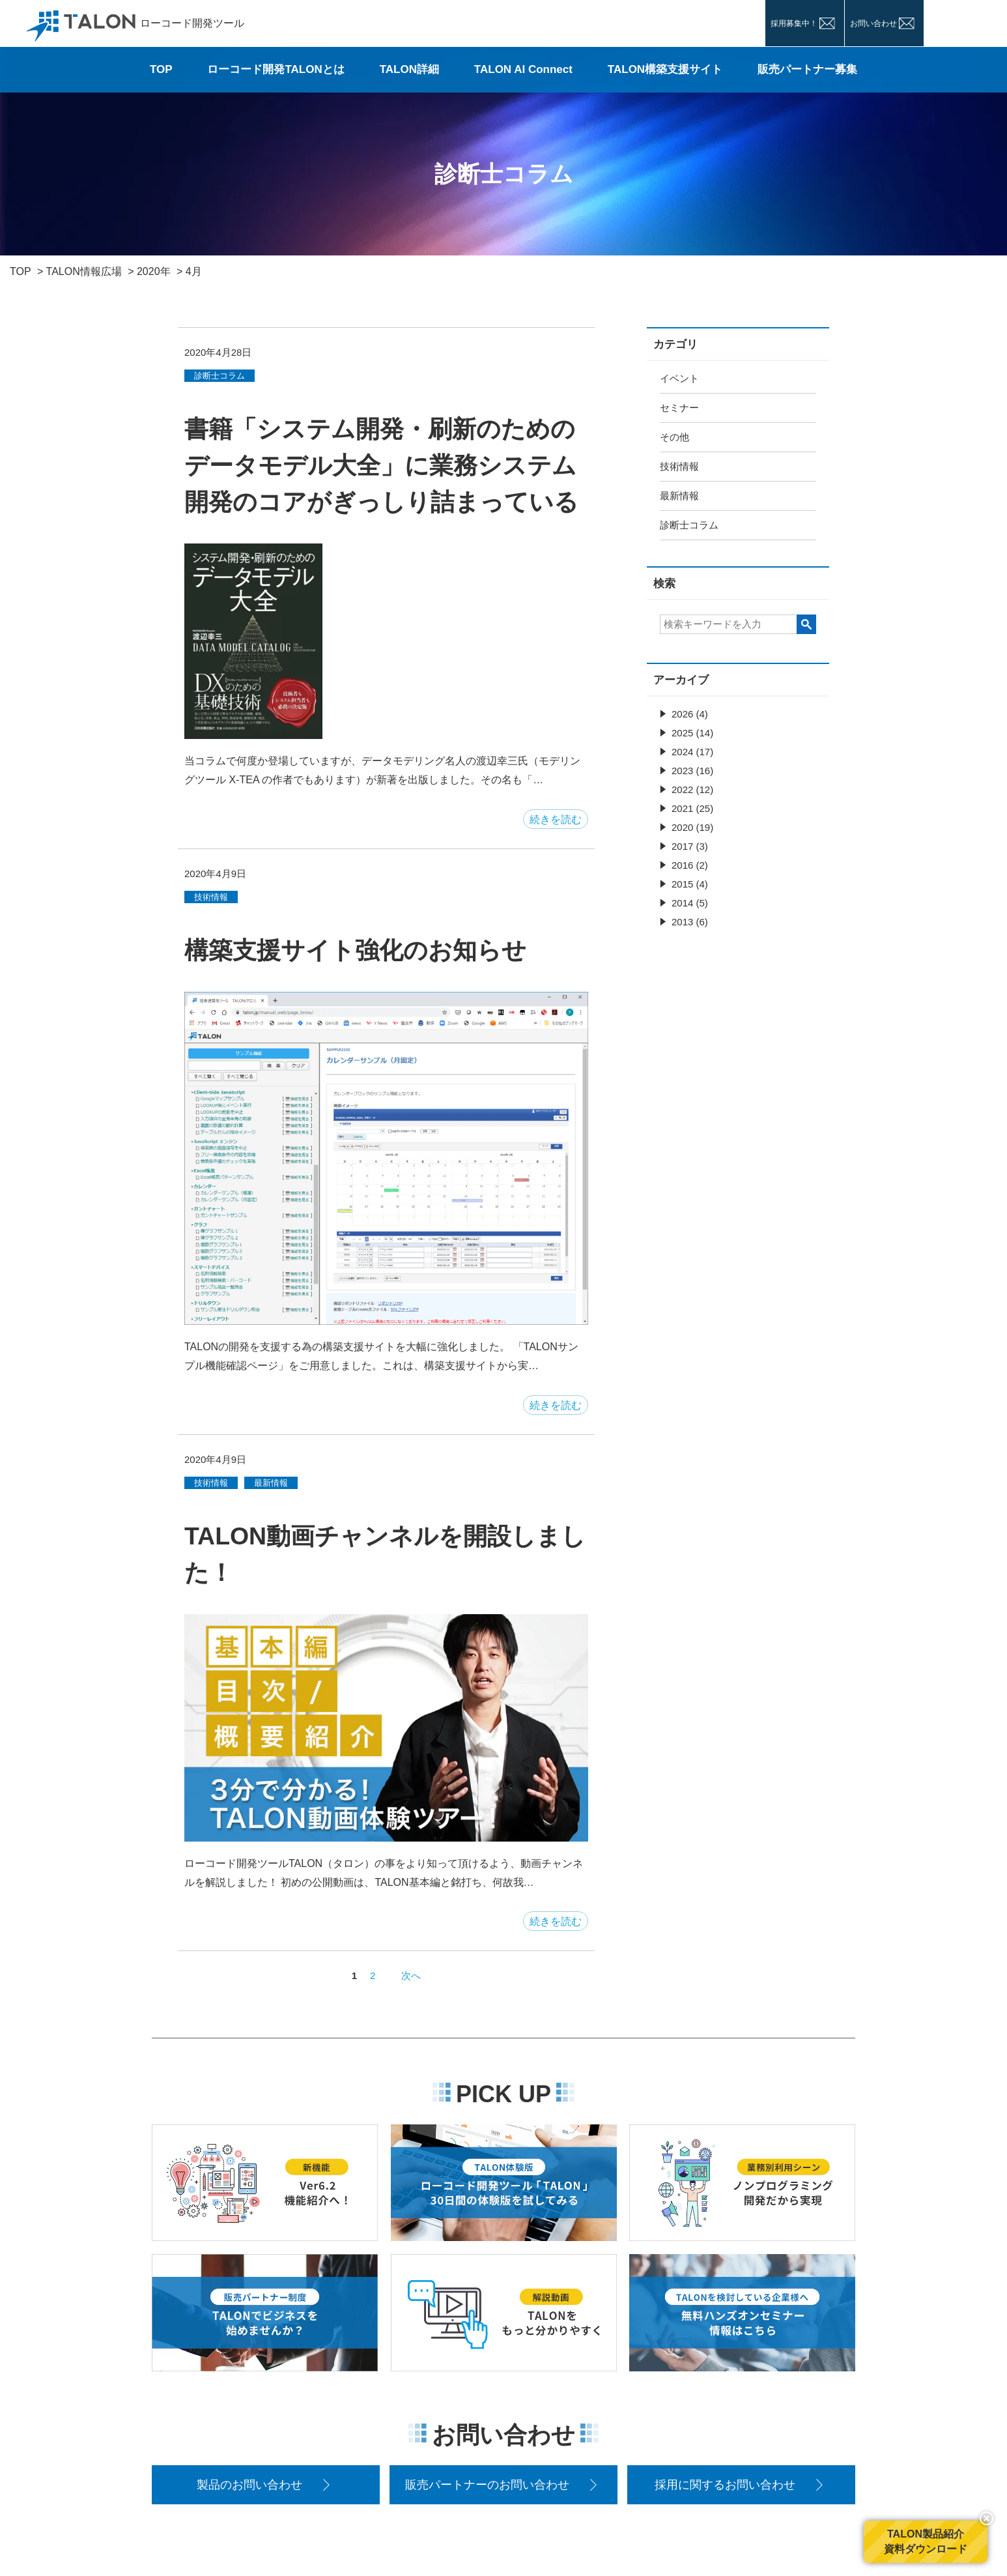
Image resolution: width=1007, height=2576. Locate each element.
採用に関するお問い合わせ (725, 2484)
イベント (679, 378)
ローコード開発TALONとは (275, 69)
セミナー (679, 407)
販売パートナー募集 (807, 69)
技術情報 (679, 466)
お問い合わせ (873, 23)
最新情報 (679, 495)
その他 (674, 436)
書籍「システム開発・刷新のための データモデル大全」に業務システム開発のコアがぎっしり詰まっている (381, 465)
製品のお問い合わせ (249, 2484)
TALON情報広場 (84, 271)
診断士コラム (689, 524)
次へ (411, 1975)
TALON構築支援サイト (665, 69)
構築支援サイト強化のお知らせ (355, 950)
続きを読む (556, 819)
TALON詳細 (409, 69)
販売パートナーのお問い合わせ (487, 2484)
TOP (161, 69)
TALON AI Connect (523, 69)
